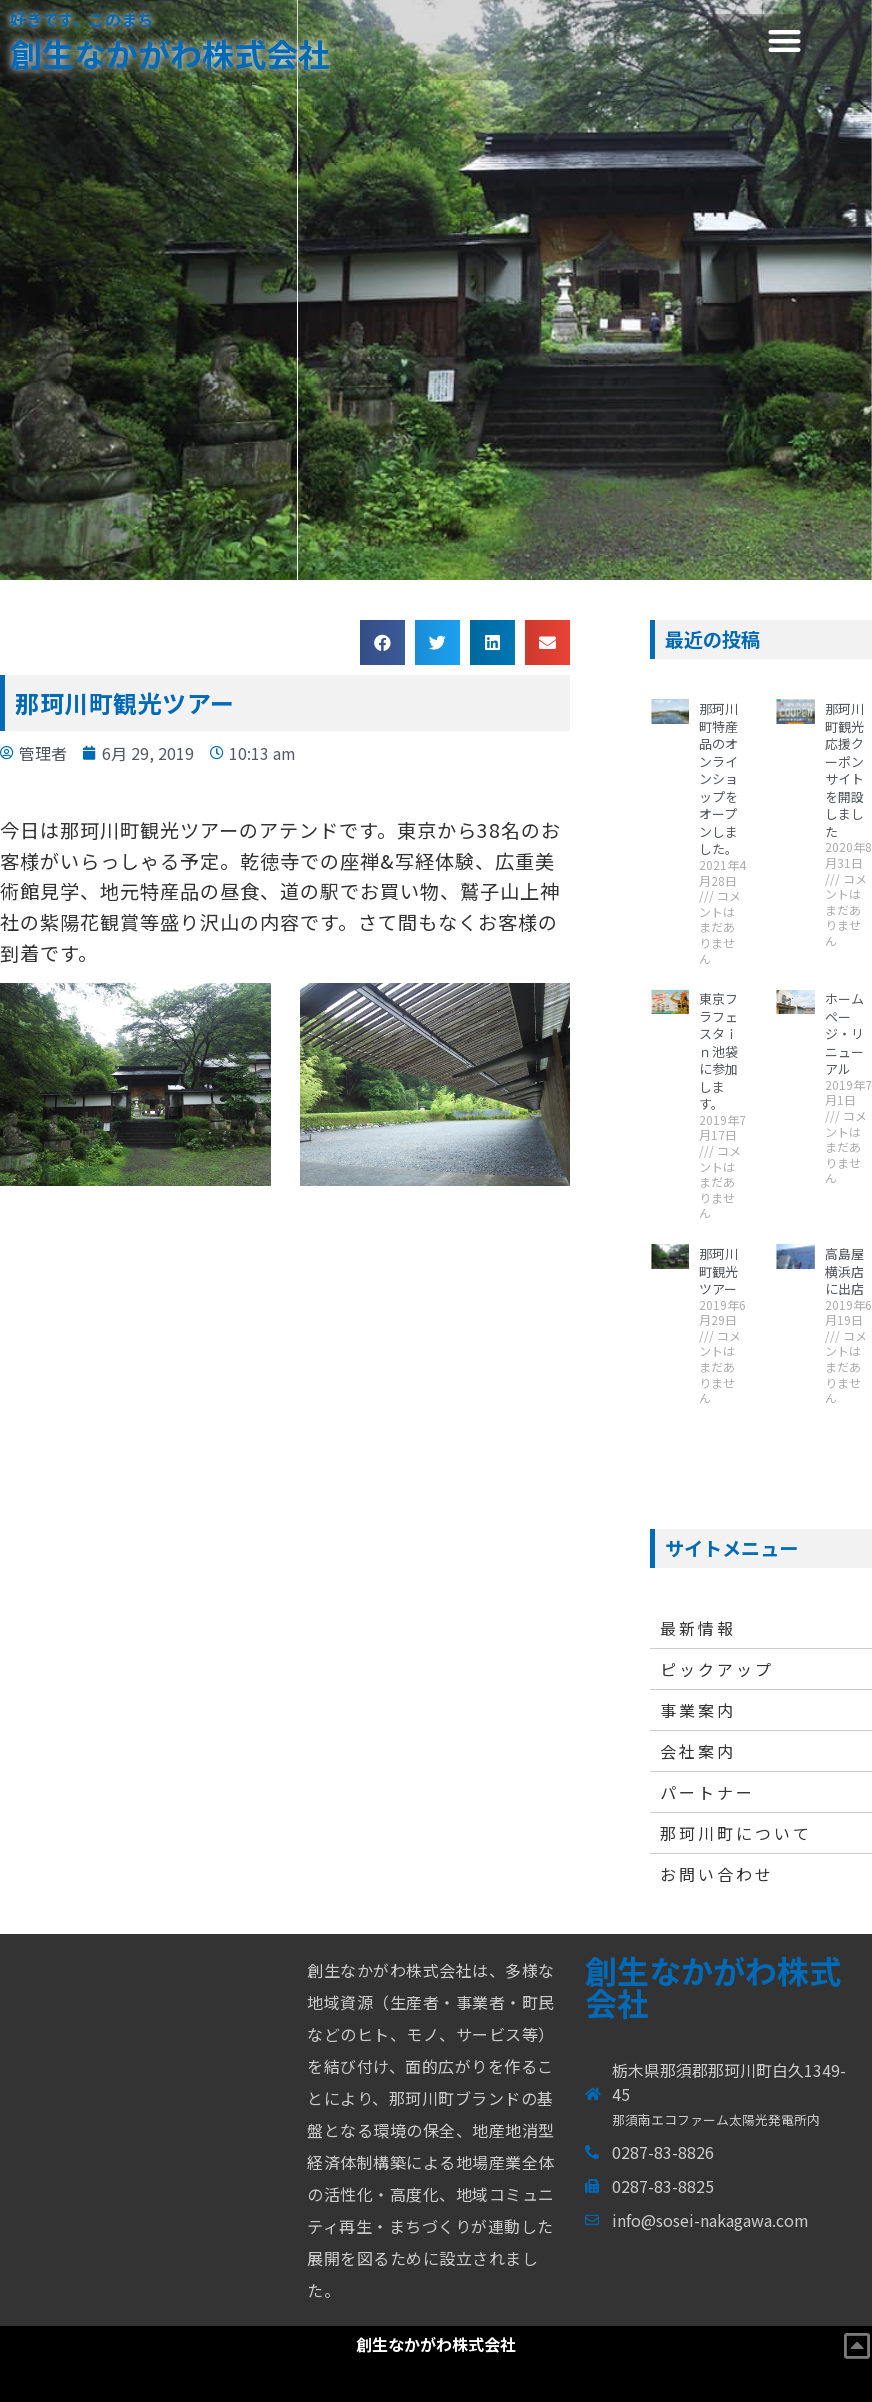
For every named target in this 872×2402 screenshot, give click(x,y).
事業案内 (698, 1710)
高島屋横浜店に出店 (844, 1271)
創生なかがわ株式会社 (170, 53)
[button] (785, 40)
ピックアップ (717, 1669)
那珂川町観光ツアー (718, 1271)
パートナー (707, 1792)
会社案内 (698, 1751)
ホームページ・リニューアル (844, 1033)
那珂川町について (736, 1833)
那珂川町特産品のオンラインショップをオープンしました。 (718, 778)
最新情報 (698, 1628)
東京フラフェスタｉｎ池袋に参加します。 (718, 1051)
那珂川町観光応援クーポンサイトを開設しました (844, 770)
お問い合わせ (717, 1874)
